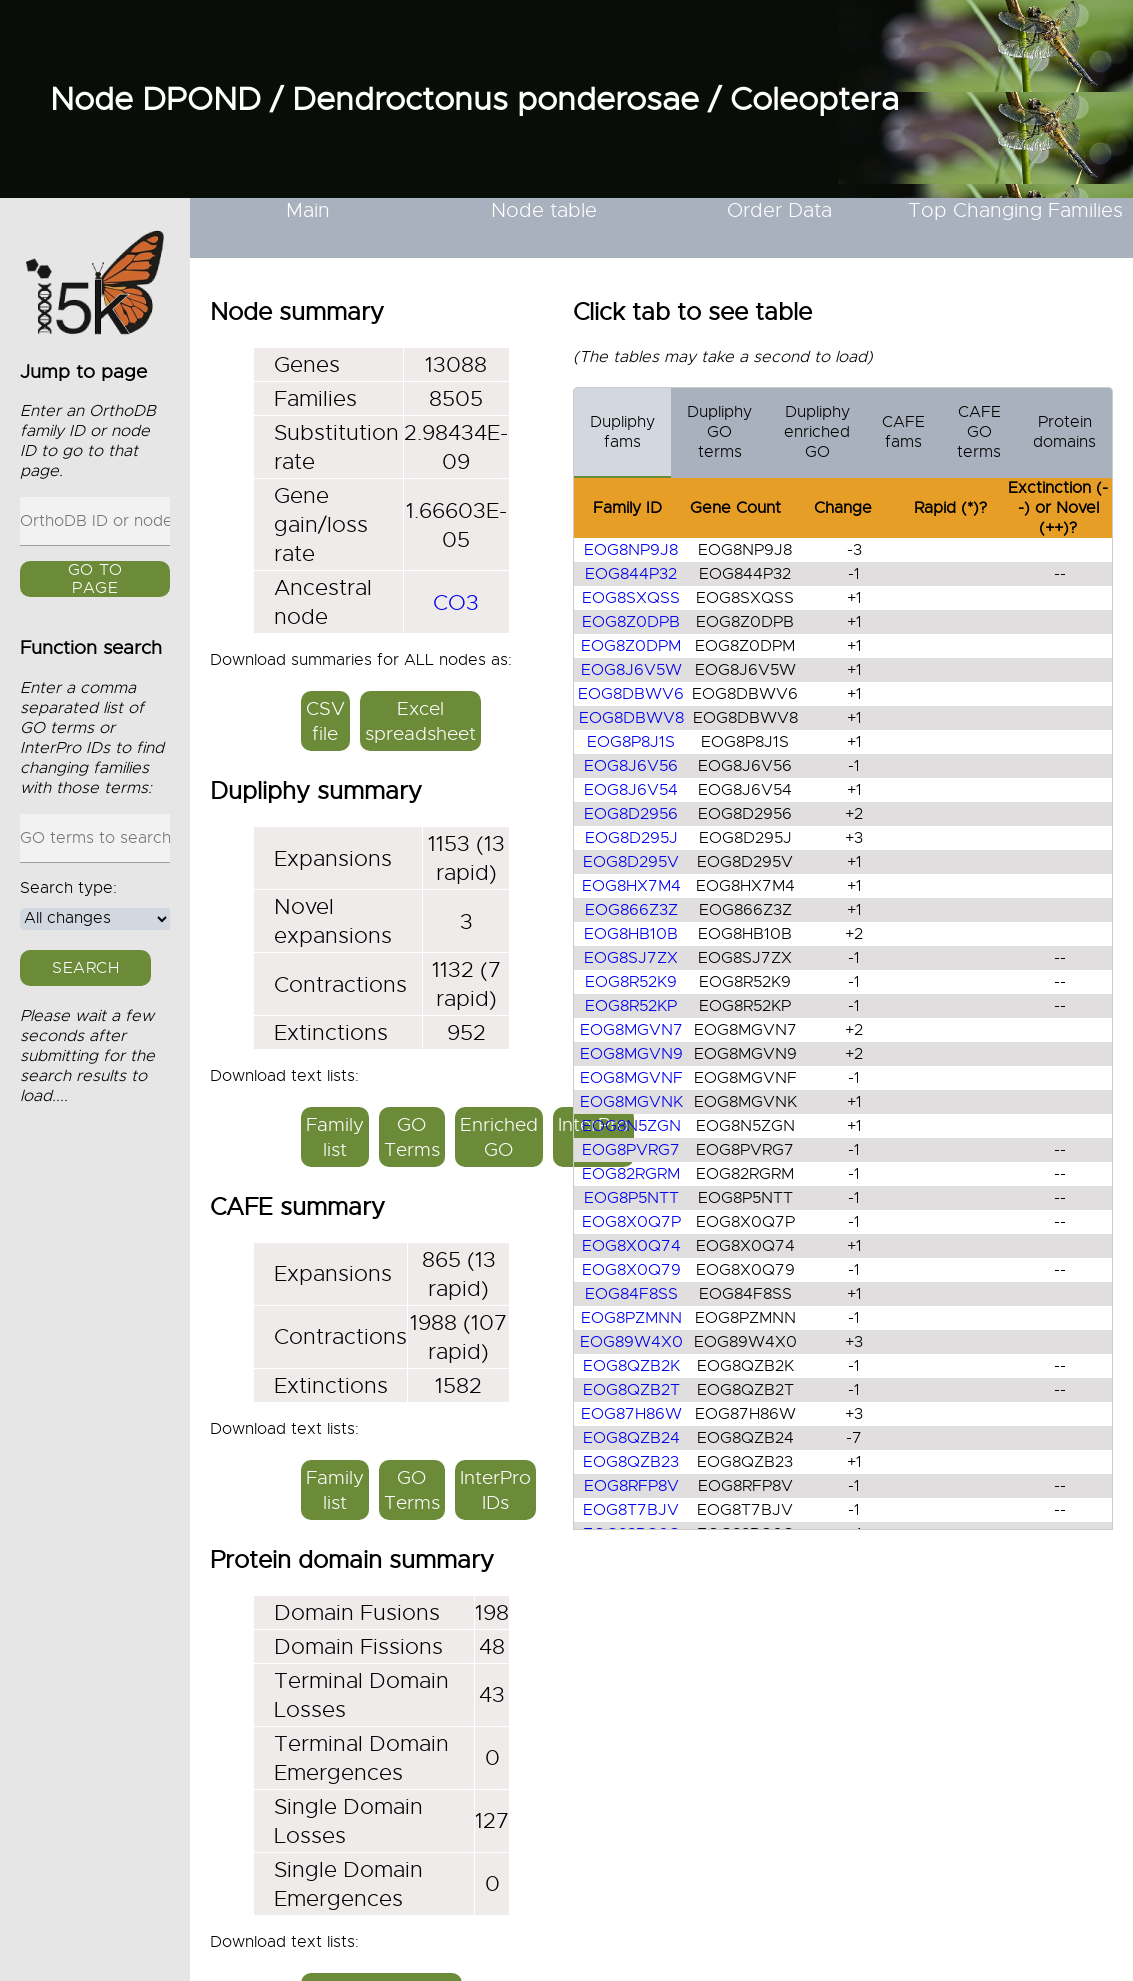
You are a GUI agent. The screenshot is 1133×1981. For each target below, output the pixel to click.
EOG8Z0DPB (631, 622)
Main (308, 210)
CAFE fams (903, 432)
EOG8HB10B (631, 934)
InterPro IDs (495, 1490)
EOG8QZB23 (631, 1462)
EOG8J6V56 (631, 766)
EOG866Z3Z (631, 910)
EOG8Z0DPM (631, 646)
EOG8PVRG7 (631, 1150)
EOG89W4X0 (631, 1342)
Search (85, 968)
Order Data (779, 210)
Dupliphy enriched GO (817, 432)
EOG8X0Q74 (631, 1246)
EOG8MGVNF (631, 1078)
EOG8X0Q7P (631, 1222)
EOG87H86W (631, 1414)
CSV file (325, 721)
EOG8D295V (631, 862)
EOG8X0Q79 (631, 1270)
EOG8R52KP (631, 1006)
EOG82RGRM (631, 1174)
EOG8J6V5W (631, 670)
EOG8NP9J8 (631, 550)
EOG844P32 (631, 574)
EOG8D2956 (631, 814)
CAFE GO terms (979, 432)
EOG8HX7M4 (631, 886)
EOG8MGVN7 (631, 1030)
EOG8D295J (631, 838)
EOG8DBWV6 (631, 694)
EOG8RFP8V (631, 1486)
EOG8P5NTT (631, 1198)
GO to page (95, 580)
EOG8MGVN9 (631, 1054)
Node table (544, 210)
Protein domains (1064, 432)
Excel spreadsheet (420, 721)
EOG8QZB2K (631, 1366)
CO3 (456, 602)
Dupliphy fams (622, 432)
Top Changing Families (1015, 210)
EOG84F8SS (631, 1294)
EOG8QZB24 (631, 1438)
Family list (335, 1137)
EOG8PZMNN (631, 1318)
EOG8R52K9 (631, 982)
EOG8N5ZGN (631, 1126)
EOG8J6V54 (631, 790)
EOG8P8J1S (631, 742)
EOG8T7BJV (631, 1510)
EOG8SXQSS (631, 598)
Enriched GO (499, 1137)
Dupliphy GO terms (719, 432)
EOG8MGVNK (631, 1102)
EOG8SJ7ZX (631, 958)
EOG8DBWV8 (631, 718)
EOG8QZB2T (631, 1390)
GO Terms (412, 1137)
